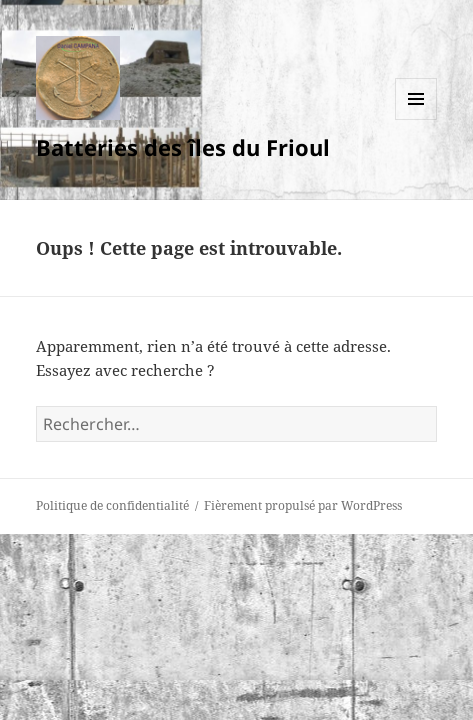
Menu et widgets (416, 119)
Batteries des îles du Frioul (183, 147)
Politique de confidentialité (112, 505)
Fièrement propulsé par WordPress (303, 505)
